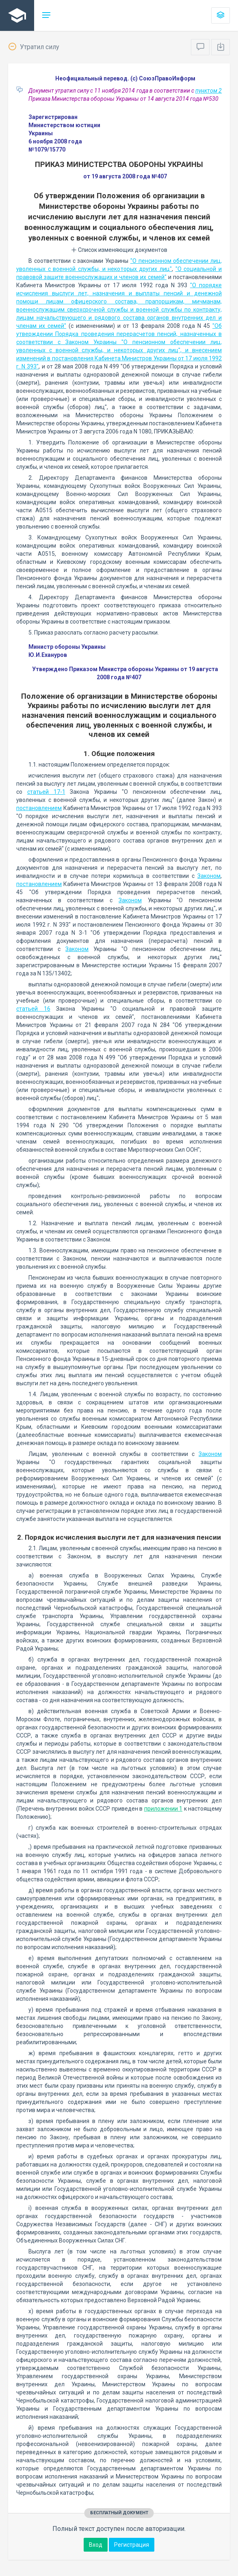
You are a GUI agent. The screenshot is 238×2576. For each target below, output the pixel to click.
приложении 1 (163, 1808)
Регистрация (131, 2544)
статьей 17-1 (46, 792)
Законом (209, 876)
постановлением (39, 808)
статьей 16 (33, 1008)
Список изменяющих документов (119, 250)
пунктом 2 (208, 90)
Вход (95, 2544)
